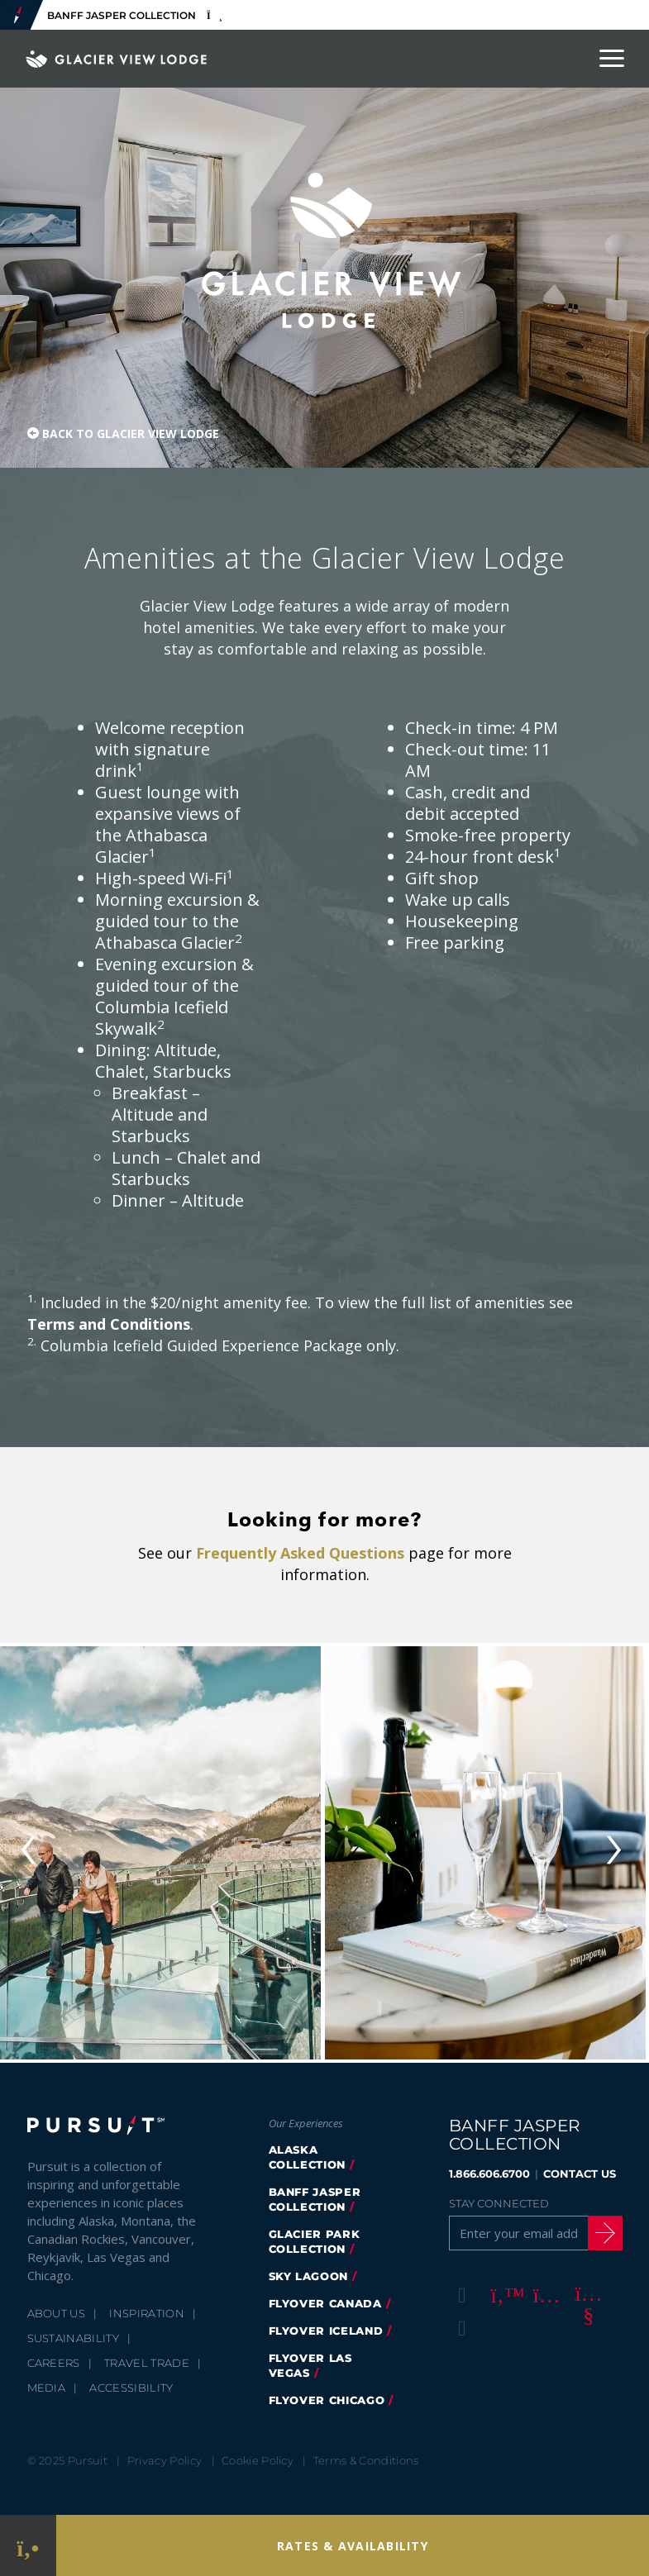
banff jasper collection (315, 2199)
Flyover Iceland (326, 2330)
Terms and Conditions (108, 1324)
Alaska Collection (307, 2157)
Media (46, 2387)
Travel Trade (146, 2362)
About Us (56, 2313)
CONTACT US (579, 2173)
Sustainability (73, 2338)
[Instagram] (544, 2294)
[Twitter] (502, 2294)
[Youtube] (586, 2294)
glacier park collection (314, 2241)
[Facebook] (459, 2294)
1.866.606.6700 (489, 2173)
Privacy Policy (165, 2460)
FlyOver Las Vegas (310, 2365)
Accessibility (131, 2387)
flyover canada (325, 2303)
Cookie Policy (257, 2460)
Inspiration (146, 2313)
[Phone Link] (27, 2546)
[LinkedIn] (459, 2327)
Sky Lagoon (309, 2276)
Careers (53, 2362)
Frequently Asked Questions (300, 1553)
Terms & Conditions (366, 2460)
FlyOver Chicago (327, 2400)
